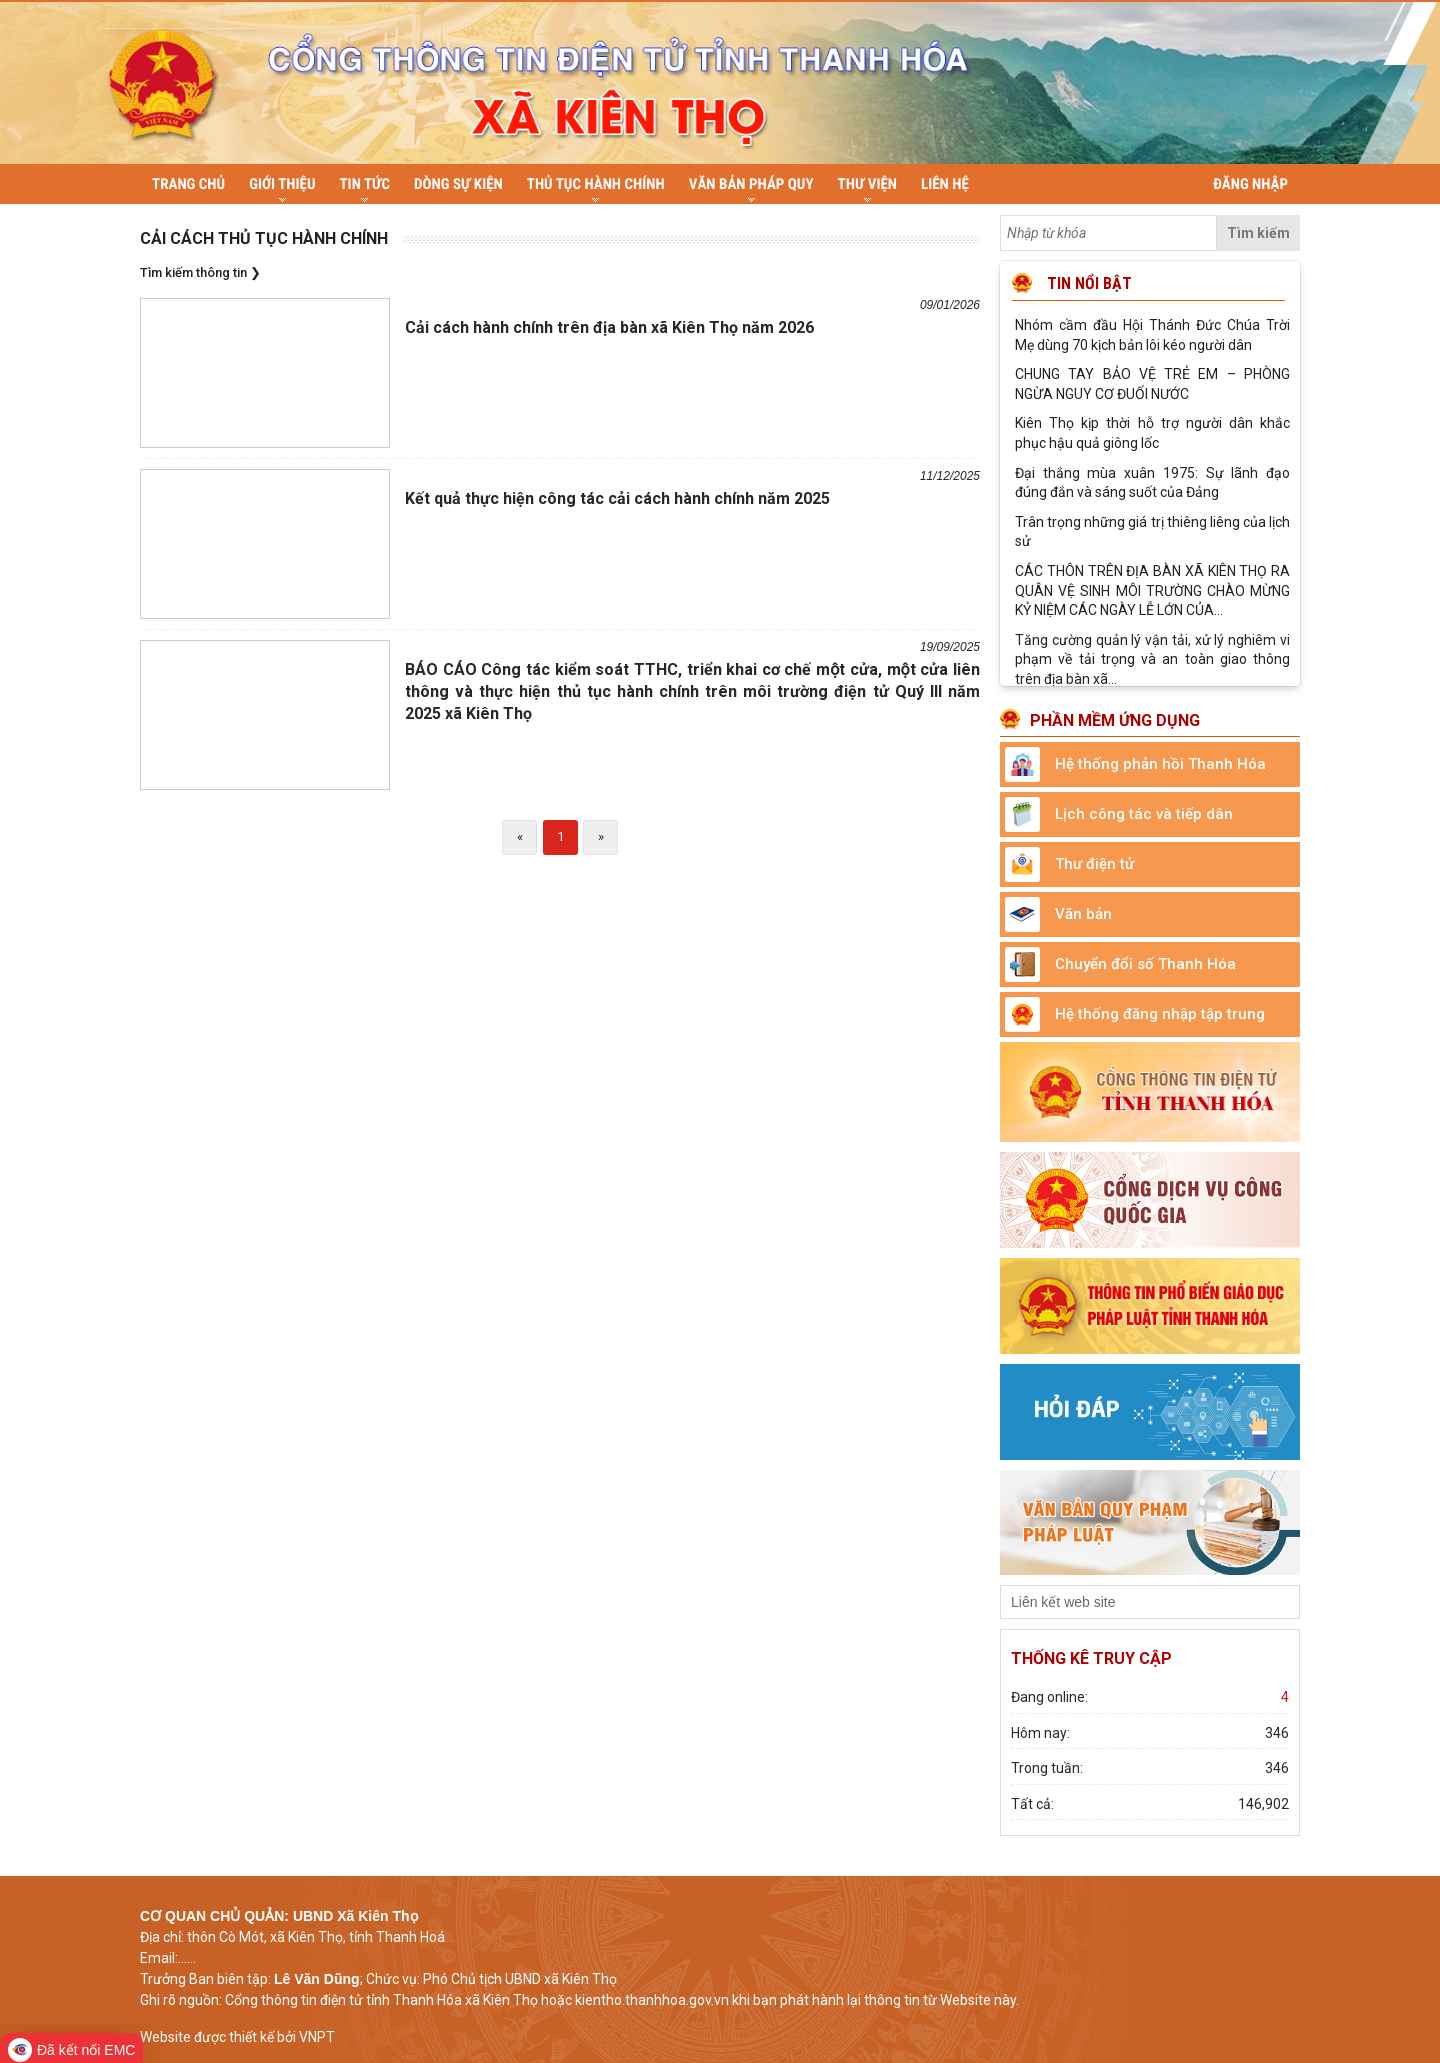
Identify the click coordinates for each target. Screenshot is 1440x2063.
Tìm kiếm (1258, 232)
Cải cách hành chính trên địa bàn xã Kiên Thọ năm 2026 (609, 326)
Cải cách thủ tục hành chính (264, 237)
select (1280, 1601)
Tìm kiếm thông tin (193, 271)
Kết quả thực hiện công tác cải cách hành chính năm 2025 (617, 497)
